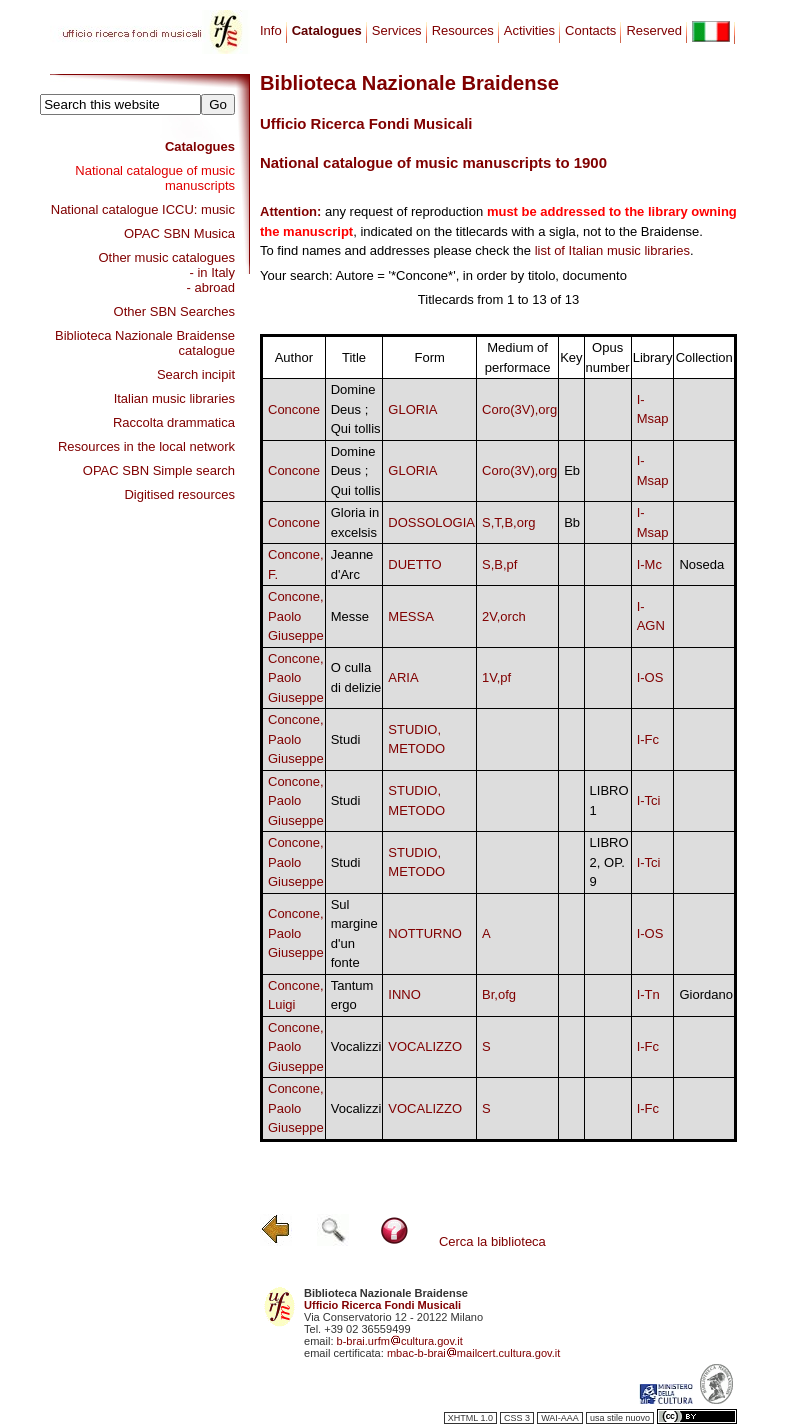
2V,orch (504, 616)
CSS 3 (517, 1418)
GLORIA (412, 409)
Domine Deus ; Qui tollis (356, 409)
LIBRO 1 (609, 800)
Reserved (654, 30)
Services (397, 30)
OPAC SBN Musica (179, 233)
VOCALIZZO (425, 1046)
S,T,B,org (508, 522)
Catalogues (200, 146)
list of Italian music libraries (612, 250)
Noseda (701, 564)
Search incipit (196, 374)
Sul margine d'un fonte (354, 934)
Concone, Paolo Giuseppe (296, 616)
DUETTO (414, 564)
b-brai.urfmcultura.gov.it (400, 1341)
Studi (346, 739)
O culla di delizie (356, 677)
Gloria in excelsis (355, 522)
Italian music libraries (174, 398)
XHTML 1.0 (470, 1418)
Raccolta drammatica (174, 422)
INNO (404, 994)
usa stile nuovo (620, 1418)
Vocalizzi (356, 1046)
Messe (350, 616)
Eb (572, 470)
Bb (572, 522)
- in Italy (212, 272)
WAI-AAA (560, 1418)
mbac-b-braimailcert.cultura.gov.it (474, 1353)
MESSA (411, 616)
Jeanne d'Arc (352, 564)
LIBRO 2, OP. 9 (609, 862)
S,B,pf (499, 564)
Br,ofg (499, 994)
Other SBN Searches (174, 311)
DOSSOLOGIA (431, 522)
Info (271, 30)
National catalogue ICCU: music (143, 209)
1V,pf (496, 677)
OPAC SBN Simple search (159, 470)
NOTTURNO (425, 933)
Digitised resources (179, 494)
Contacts (590, 30)
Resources (463, 30)
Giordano (705, 994)
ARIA (403, 677)
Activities (529, 30)
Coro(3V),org (519, 409)
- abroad (211, 287)
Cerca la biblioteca (492, 1241)
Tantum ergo (352, 995)
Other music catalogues (166, 257)
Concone (294, 409)
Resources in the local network (146, 446)
